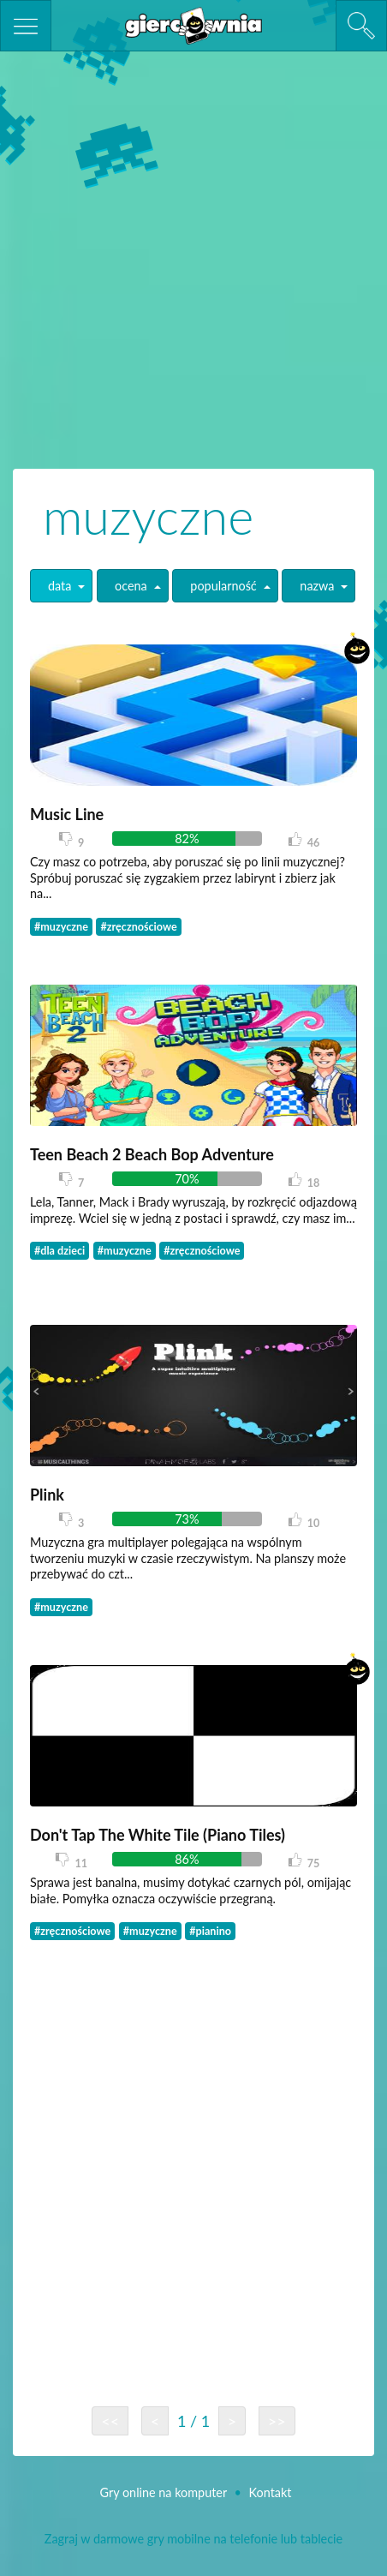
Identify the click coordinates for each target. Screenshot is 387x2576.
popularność (223, 585)
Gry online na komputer (165, 2492)
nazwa (317, 585)
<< (110, 2420)
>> (277, 2420)
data (59, 585)
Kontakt (270, 2492)
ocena (131, 585)
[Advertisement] (193, 258)
